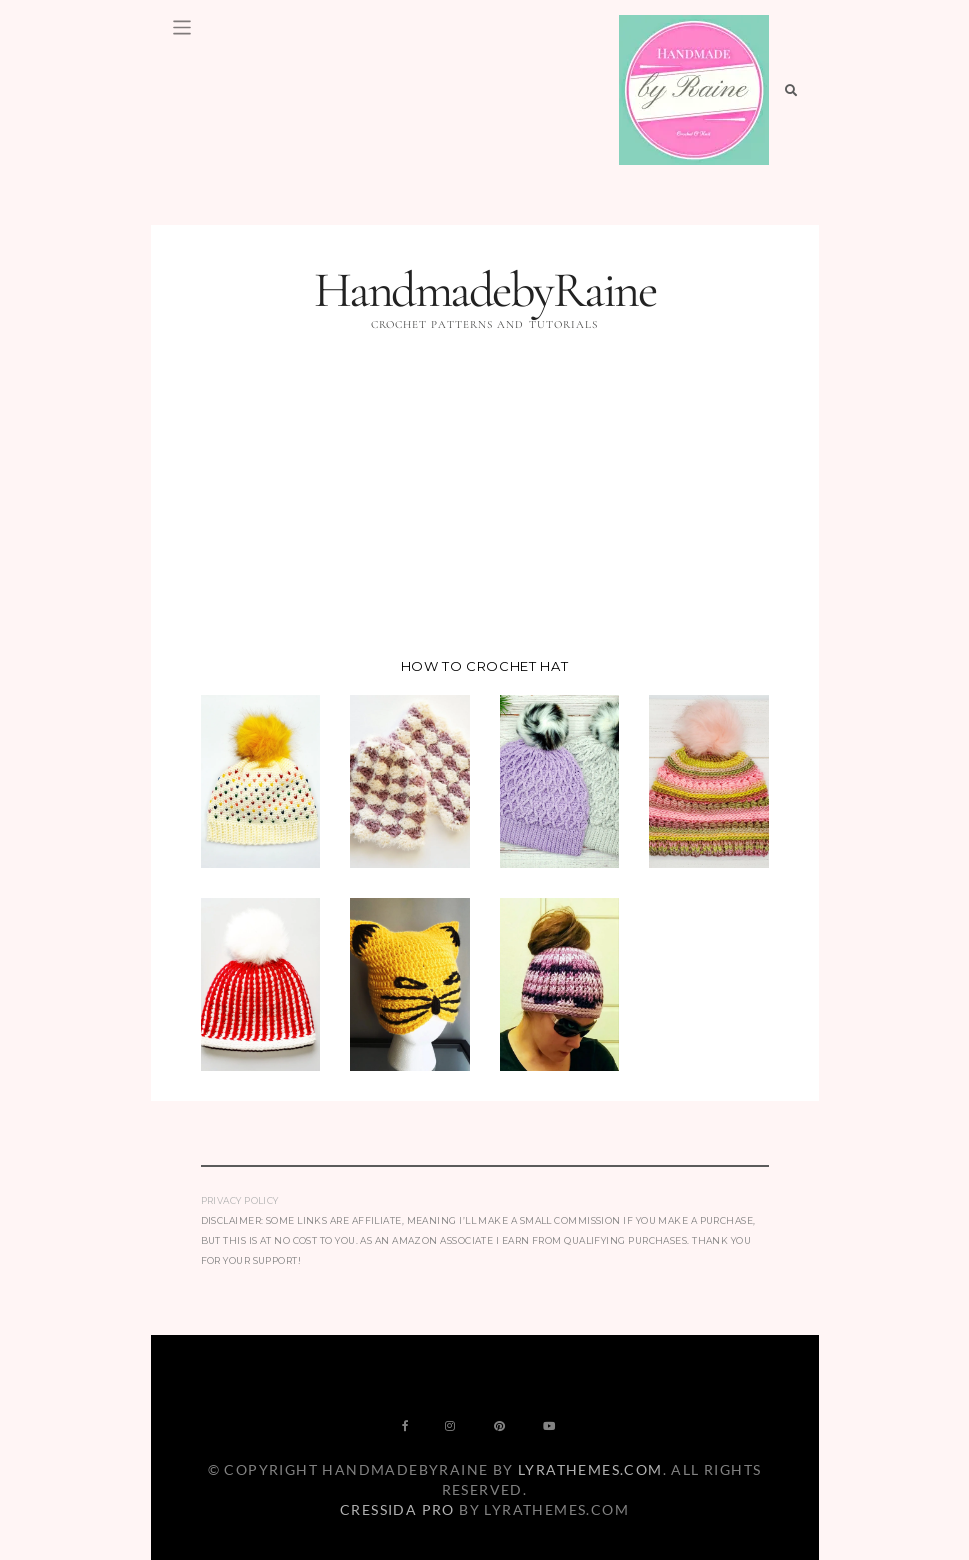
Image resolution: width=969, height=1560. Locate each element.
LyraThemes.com (590, 1469)
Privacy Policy (240, 1200)
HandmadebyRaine (485, 290)
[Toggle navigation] (182, 27)
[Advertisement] (485, 499)
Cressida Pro (397, 1509)
